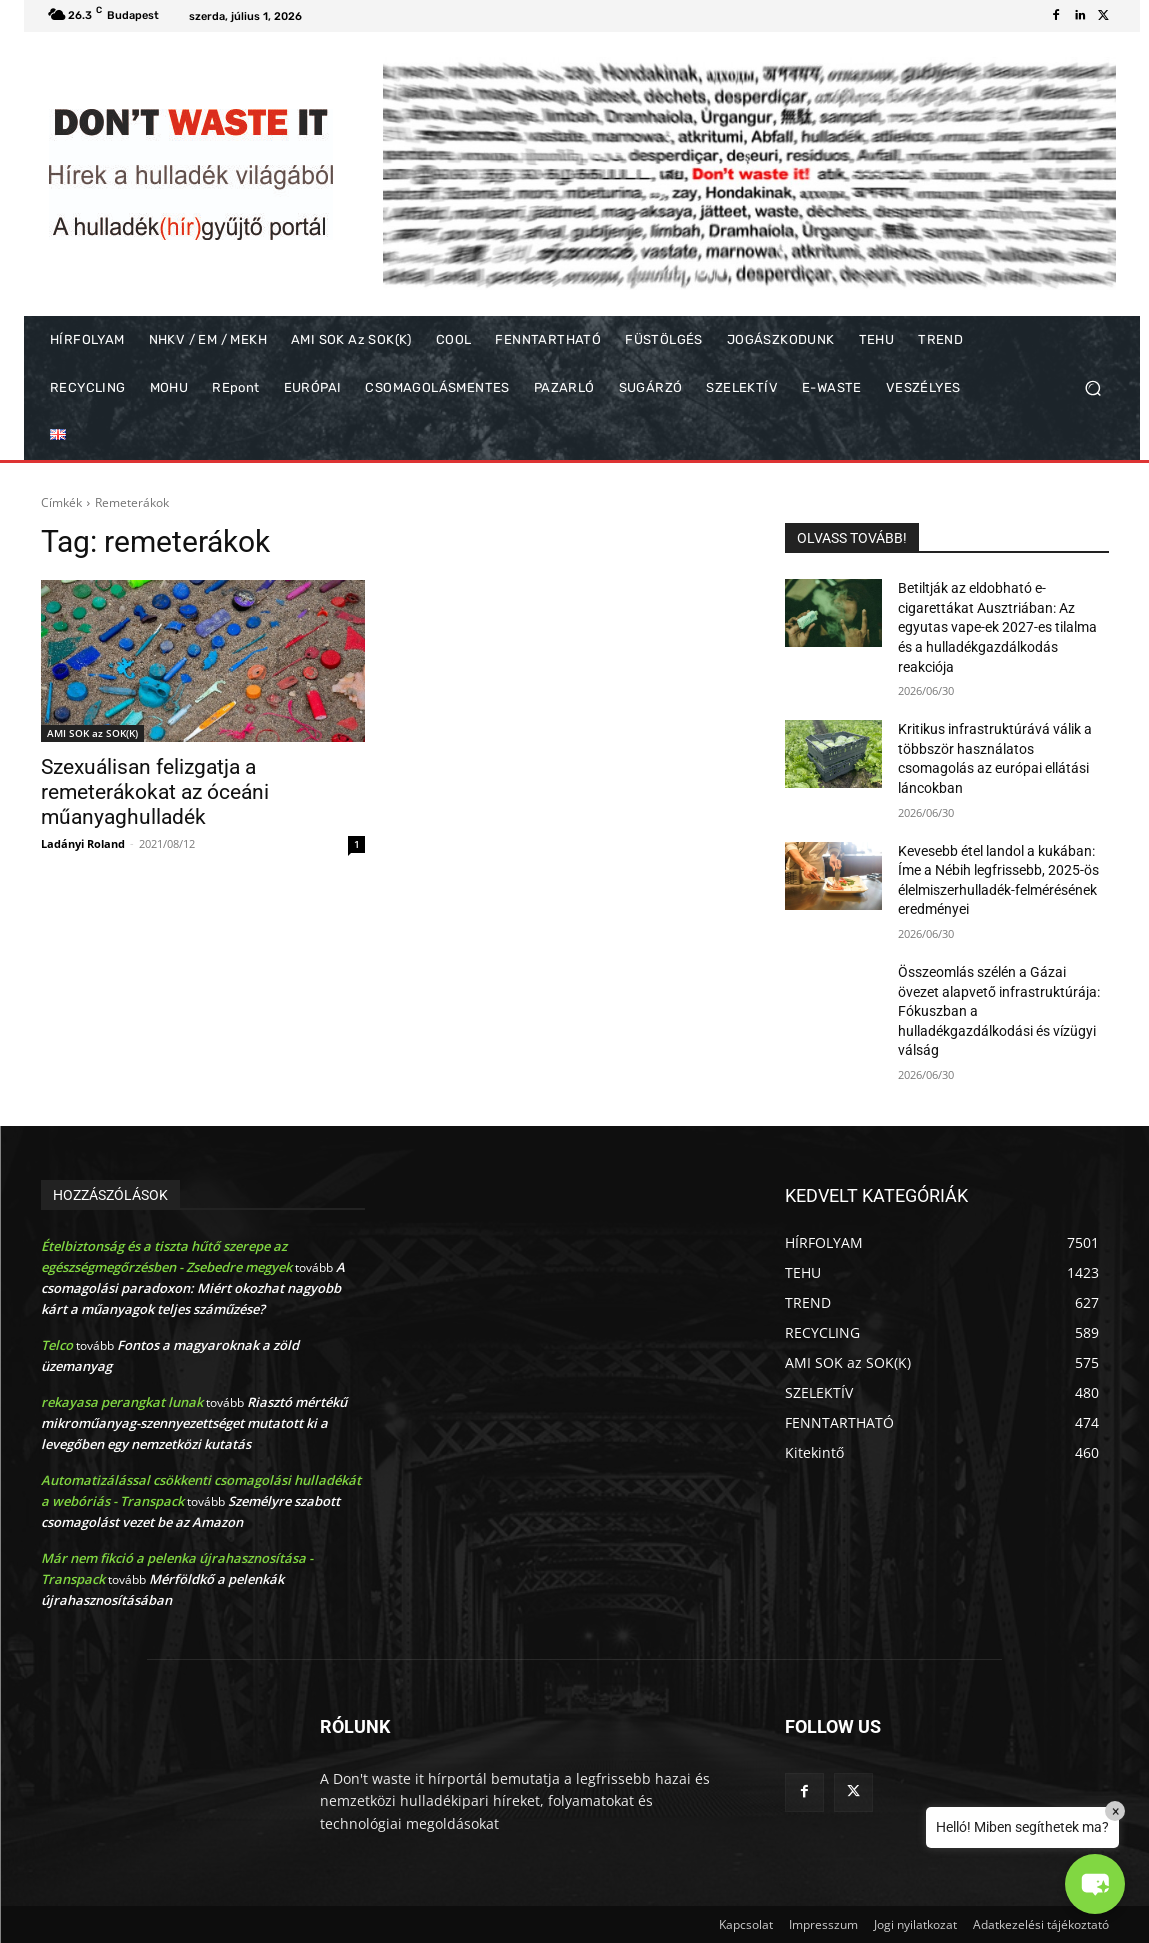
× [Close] (1115, 1811)
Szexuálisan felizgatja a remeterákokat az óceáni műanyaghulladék (155, 792)
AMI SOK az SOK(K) (92, 733)
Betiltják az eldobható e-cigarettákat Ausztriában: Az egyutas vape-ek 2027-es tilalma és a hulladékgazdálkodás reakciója (997, 627)
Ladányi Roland (83, 843)
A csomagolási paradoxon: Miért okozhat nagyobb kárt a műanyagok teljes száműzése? (193, 1288)
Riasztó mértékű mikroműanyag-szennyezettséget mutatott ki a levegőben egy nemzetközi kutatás (194, 1423)
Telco (57, 1345)
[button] (1092, 388)
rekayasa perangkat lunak (122, 1402)
